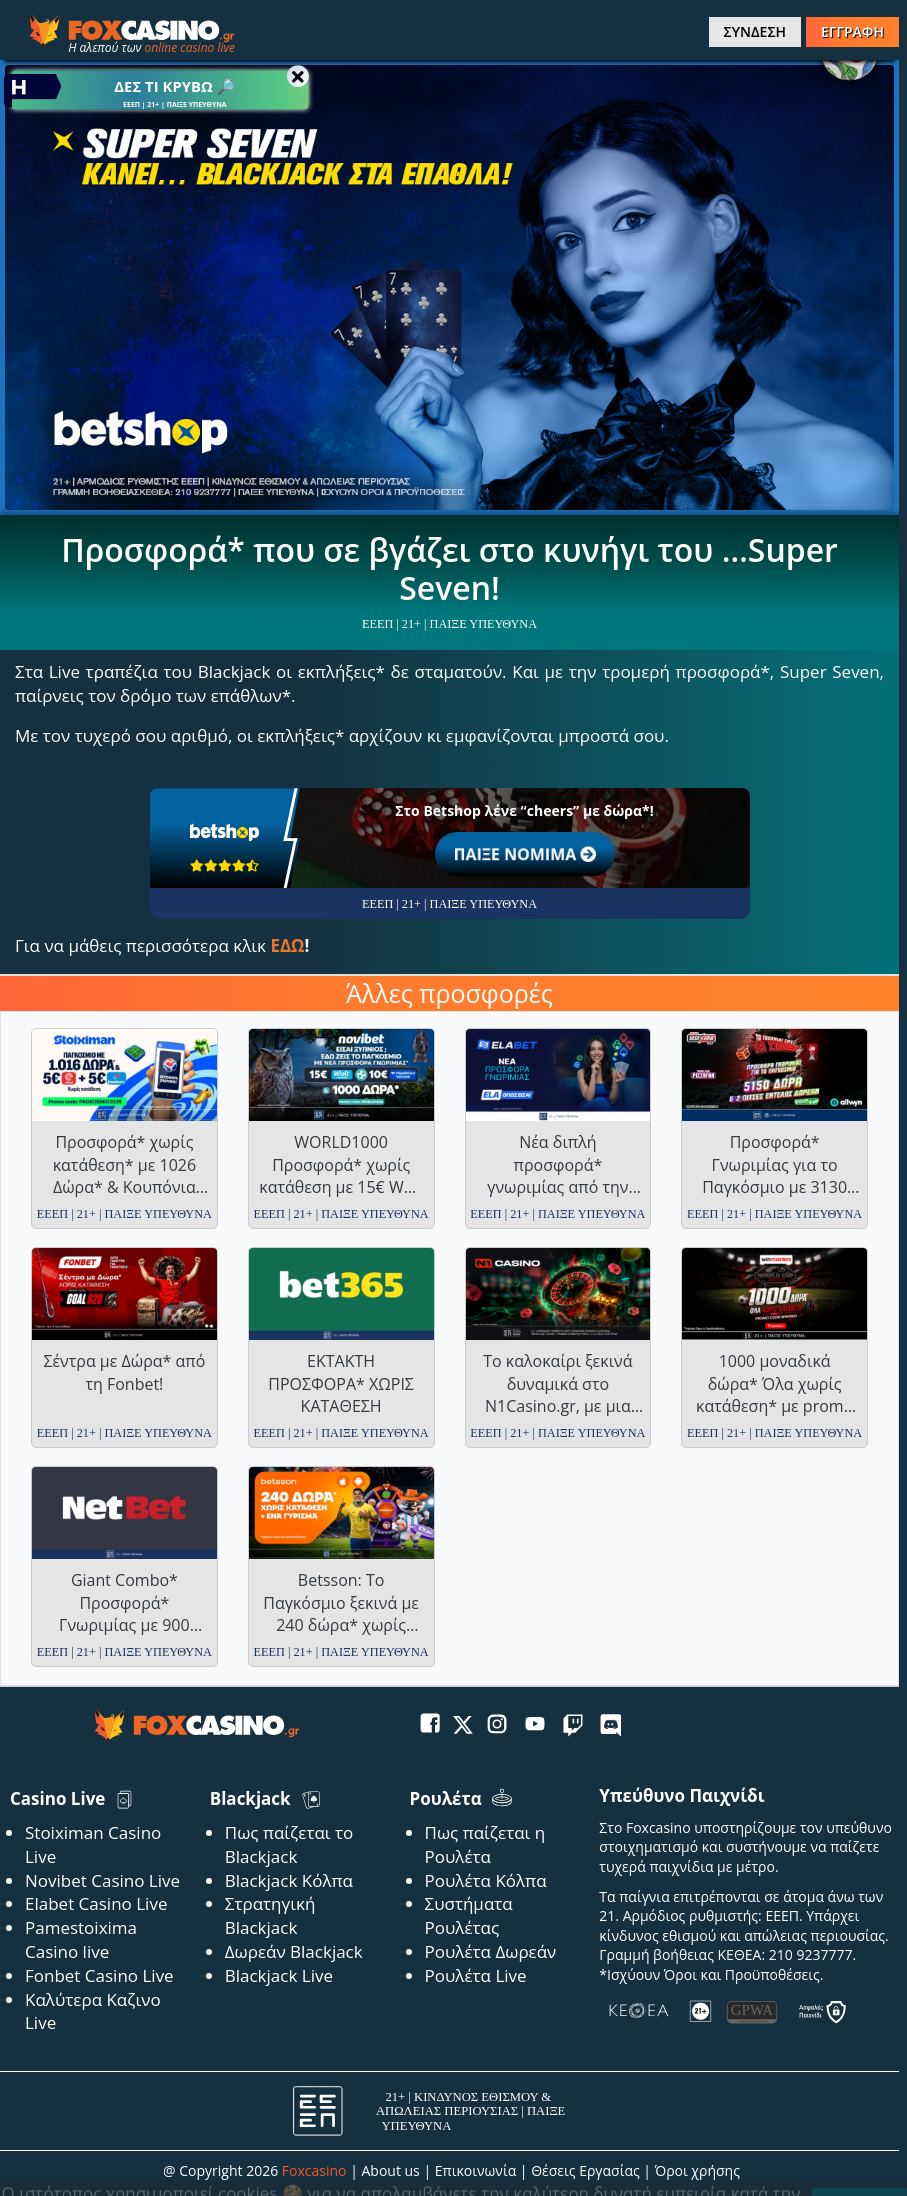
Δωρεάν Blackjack (294, 1951)
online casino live (189, 47)
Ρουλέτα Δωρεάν (491, 1951)
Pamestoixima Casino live (81, 1939)
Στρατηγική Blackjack (270, 1915)
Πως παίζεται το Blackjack (289, 1844)
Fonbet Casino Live (99, 1975)
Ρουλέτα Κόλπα (486, 1880)
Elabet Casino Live (96, 1903)
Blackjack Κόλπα (289, 1880)
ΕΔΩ (287, 945)
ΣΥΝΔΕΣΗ (755, 31)
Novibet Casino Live (102, 1880)
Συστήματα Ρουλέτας (469, 1915)
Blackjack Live (279, 1975)
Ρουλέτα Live (476, 1975)
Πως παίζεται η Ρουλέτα (485, 1844)
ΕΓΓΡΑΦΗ (852, 31)
